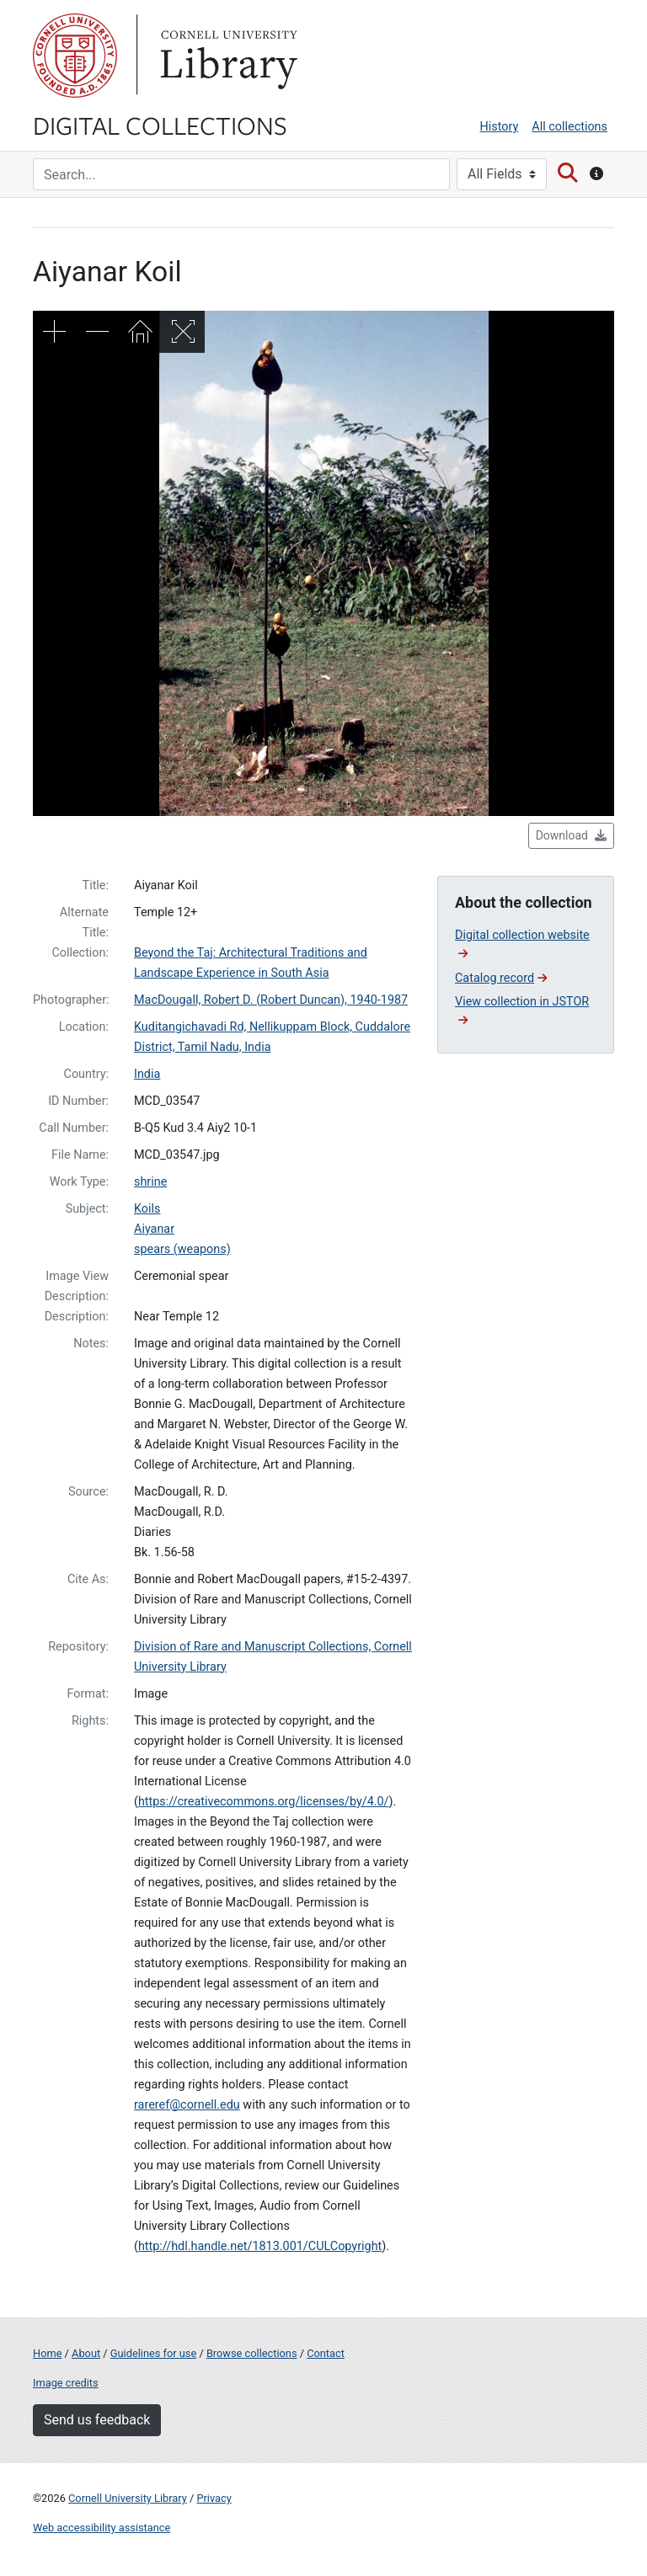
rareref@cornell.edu (187, 2105)
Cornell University (75, 55)
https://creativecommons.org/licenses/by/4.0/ (263, 1802)
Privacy (213, 2498)
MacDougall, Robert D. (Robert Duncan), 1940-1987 (271, 1000)
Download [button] (571, 835)
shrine (150, 1182)
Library (226, 55)
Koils (147, 1209)
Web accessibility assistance (101, 2527)
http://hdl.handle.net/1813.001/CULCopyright (260, 2246)
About (86, 2353)
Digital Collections (160, 124)
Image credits (66, 2382)
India (147, 1074)
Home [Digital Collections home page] (47, 2353)
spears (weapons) (182, 1249)
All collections (569, 127)
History (499, 127)
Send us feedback (97, 2420)
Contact (326, 2353)
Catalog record (501, 978)
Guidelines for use (153, 2353)
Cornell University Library (127, 2498)
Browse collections (251, 2353)
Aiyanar (154, 1229)
